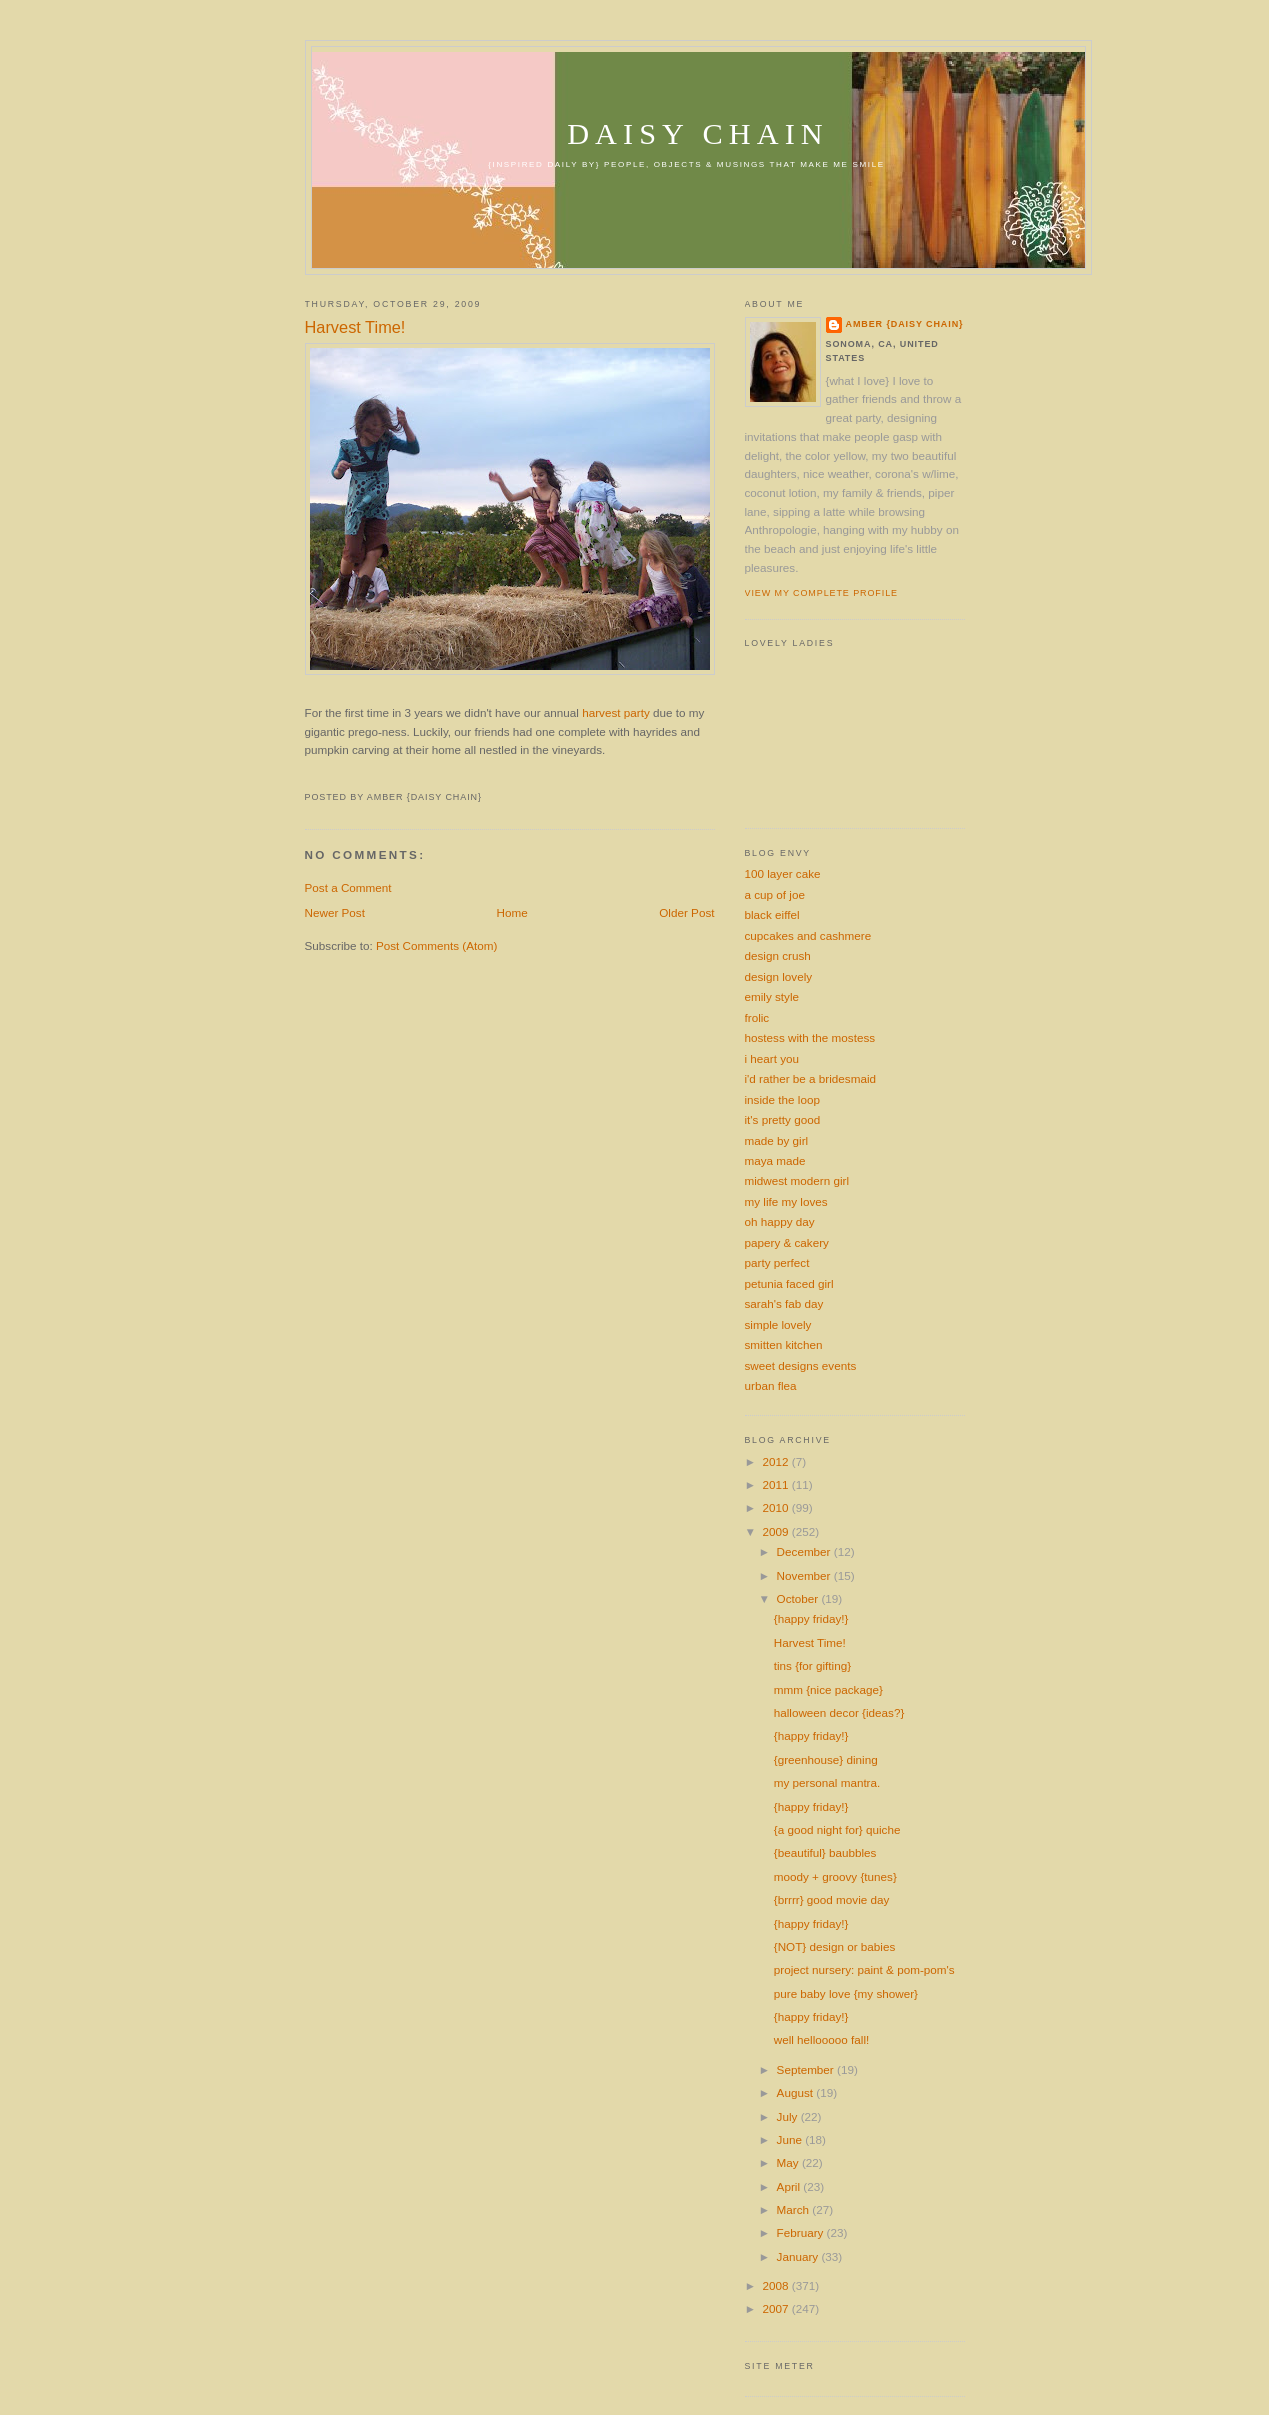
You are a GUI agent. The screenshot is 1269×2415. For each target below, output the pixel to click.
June (791, 2139)
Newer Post (335, 912)
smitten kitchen (784, 1344)
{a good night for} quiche (837, 1829)
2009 (777, 1531)
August (797, 2092)
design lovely (779, 976)
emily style (772, 996)
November (805, 1575)
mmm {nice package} (828, 1689)
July (789, 2116)
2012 (777, 1461)
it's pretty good (783, 1119)
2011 (777, 1484)
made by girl (777, 1140)
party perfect (777, 1262)
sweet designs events (801, 1365)
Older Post (686, 912)
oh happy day (780, 1221)
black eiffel (772, 914)
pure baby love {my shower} (846, 1993)
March (795, 2209)
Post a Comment (348, 887)
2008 (777, 2285)
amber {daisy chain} (905, 324)
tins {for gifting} (812, 1665)
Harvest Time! (355, 327)
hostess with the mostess (810, 1037)
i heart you (772, 1058)
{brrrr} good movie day (832, 1899)
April (790, 2186)
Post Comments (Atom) (436, 945)
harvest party (616, 712)
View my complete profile (821, 593)
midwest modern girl (797, 1180)
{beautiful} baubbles (825, 1852)
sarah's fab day (784, 1303)
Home (512, 912)
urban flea (771, 1385)
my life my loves (786, 1201)
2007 (777, 2308)
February (802, 2232)
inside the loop (782, 1099)
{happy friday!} (811, 1618)
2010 (777, 1507)
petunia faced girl (789, 1283)
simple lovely (778, 1324)
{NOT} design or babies (835, 1946)
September (807, 2069)
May (789, 2162)
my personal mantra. (827, 1782)
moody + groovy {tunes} (835, 1876)
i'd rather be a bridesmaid (811, 1078)
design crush (778, 955)
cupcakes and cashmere (808, 935)
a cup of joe (775, 894)
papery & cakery (787, 1242)
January (799, 2256)
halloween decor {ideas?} (839, 1712)
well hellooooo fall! (822, 2039)
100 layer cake (783, 873)
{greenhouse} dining (826, 1759)
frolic (757, 1017)
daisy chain (698, 134)
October (799, 1598)
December (805, 1551)
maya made (775, 1160)
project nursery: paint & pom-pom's (864, 1969)
